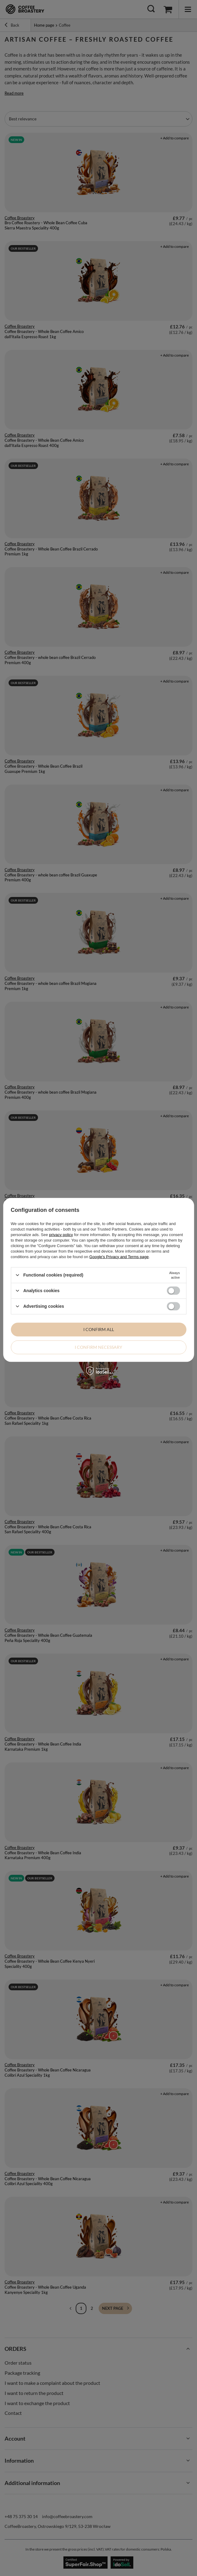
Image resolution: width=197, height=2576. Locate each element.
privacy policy (61, 1234)
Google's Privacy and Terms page (119, 1256)
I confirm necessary (98, 1347)
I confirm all (98, 1329)
